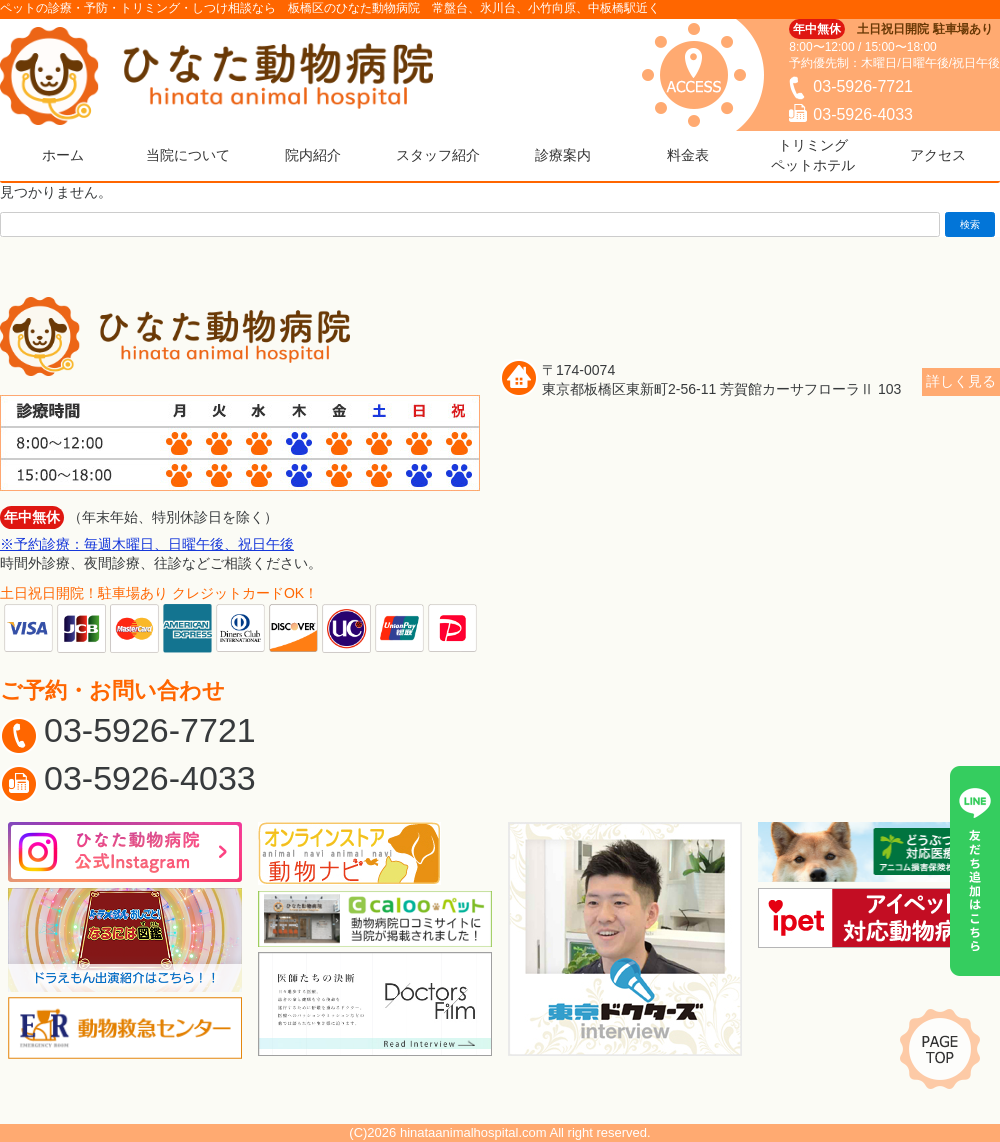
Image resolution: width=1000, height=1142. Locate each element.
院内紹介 (313, 155)
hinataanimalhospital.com (473, 1132)
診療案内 (563, 155)
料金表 (688, 155)
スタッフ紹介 (438, 155)
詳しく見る (961, 381)
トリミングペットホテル (813, 155)
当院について (188, 155)
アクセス (938, 155)
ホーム (63, 155)
